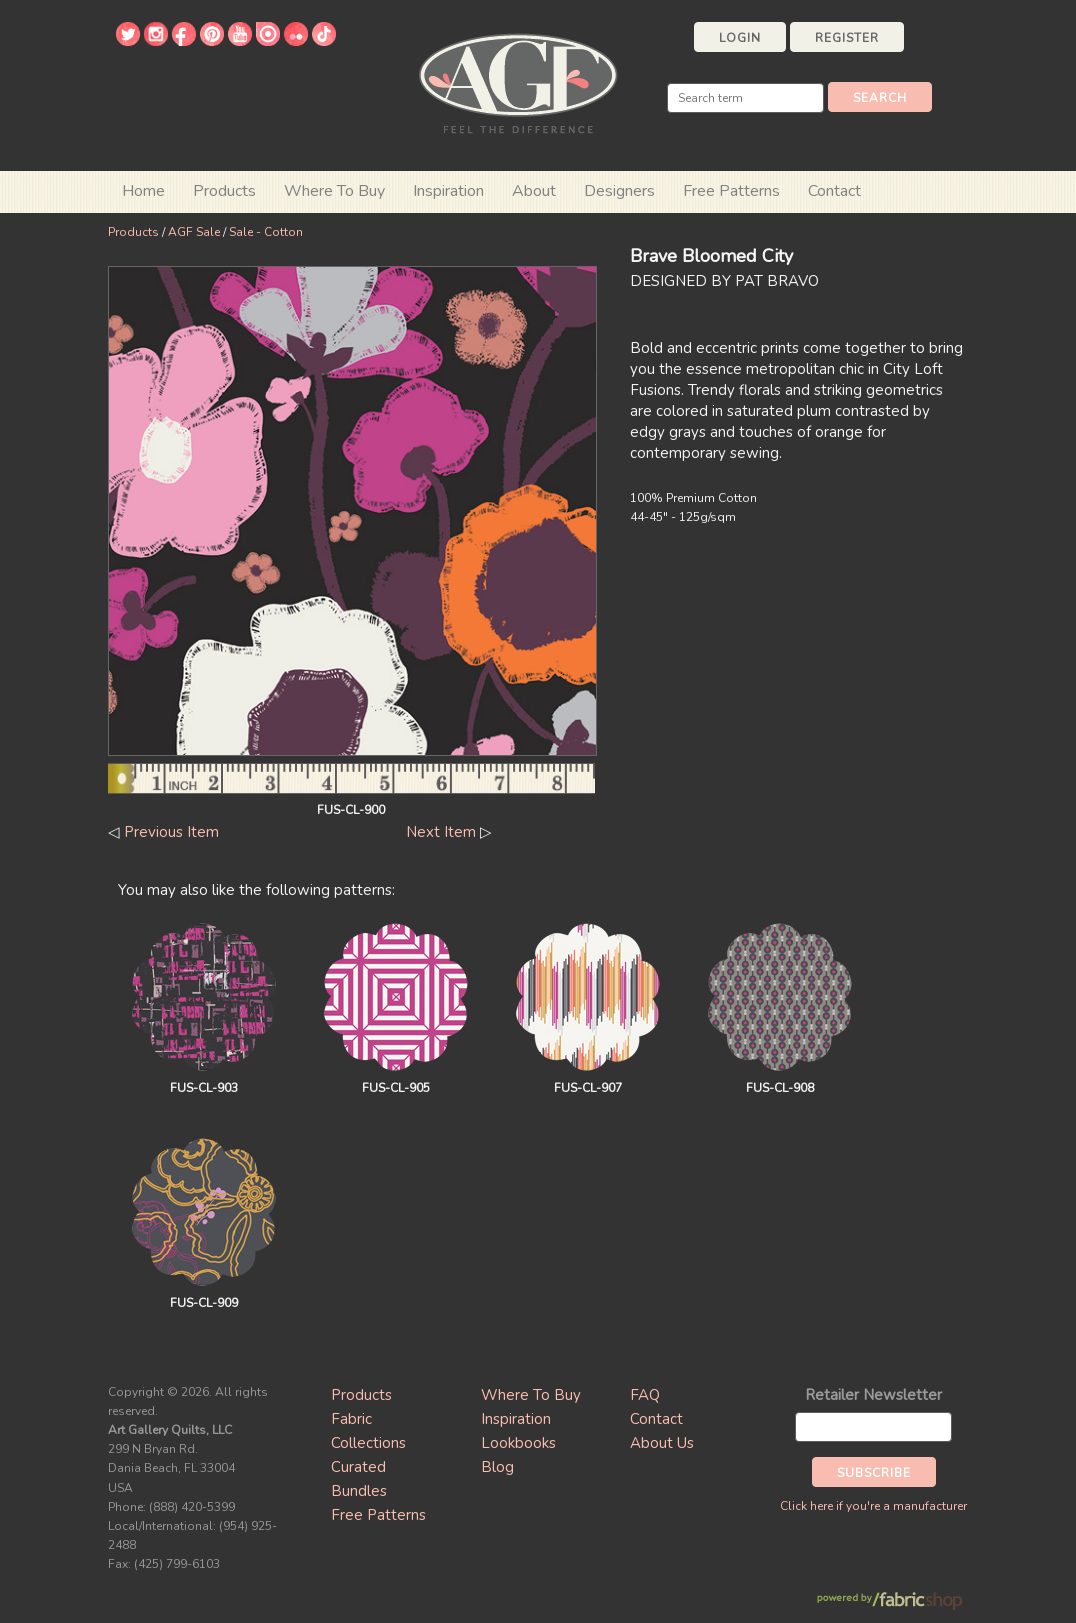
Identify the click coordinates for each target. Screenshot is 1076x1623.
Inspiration (448, 191)
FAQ (645, 1395)
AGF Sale (194, 232)
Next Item (441, 832)
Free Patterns (731, 191)
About (534, 191)
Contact (834, 191)
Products (133, 232)
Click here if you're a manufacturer (873, 1506)
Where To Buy (531, 1395)
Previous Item (171, 832)
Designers (619, 191)
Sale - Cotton (266, 232)
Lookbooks (518, 1443)
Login (740, 38)
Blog (497, 1467)
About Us (662, 1443)
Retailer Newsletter (873, 1395)
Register (847, 38)
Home (143, 191)
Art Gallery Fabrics (518, 81)
